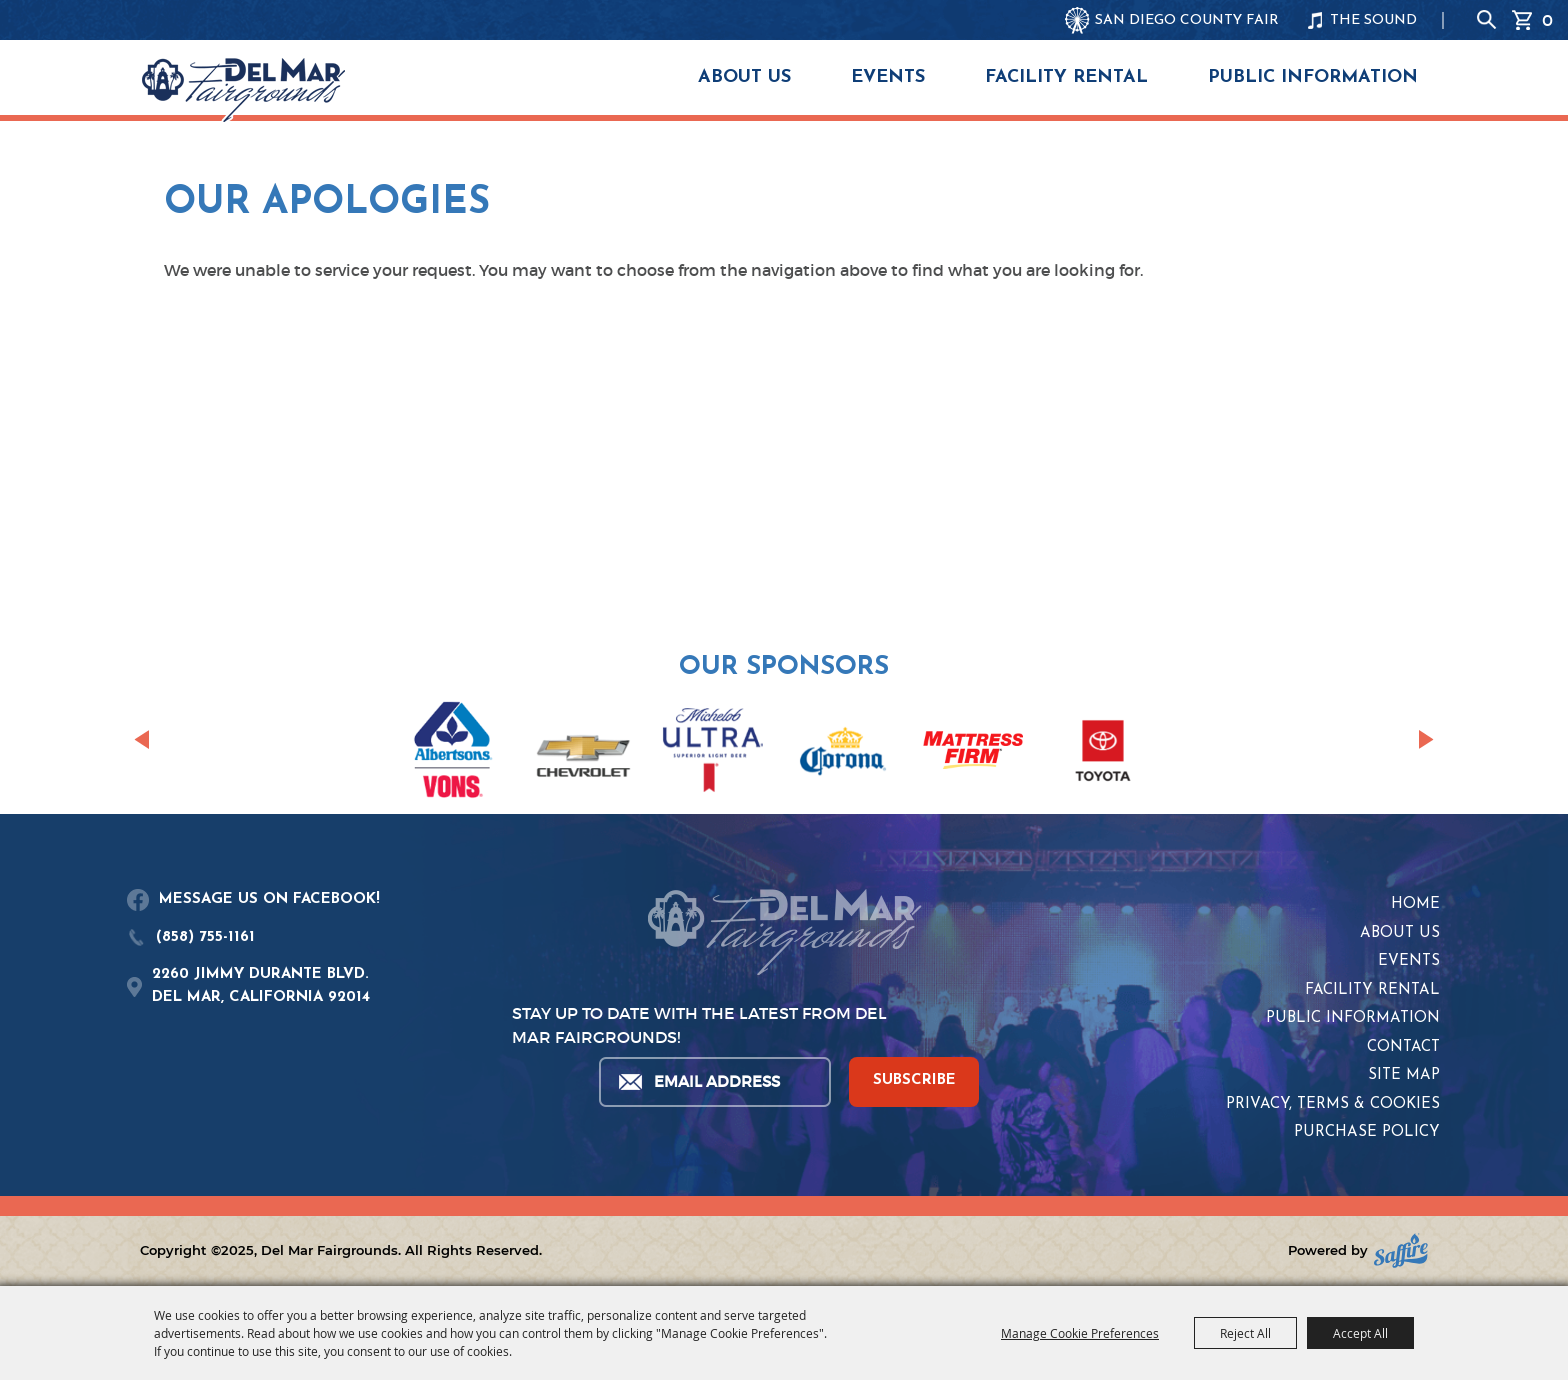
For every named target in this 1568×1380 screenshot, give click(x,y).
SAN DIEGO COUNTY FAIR (1187, 20)
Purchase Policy (1367, 1132)
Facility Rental (1066, 77)
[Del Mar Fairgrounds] (243, 90)
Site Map (1404, 1075)
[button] (141, 740)
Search (1487, 20)
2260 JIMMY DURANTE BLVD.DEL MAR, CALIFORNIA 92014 (261, 986)
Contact (1403, 1047)
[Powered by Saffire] (1401, 1250)
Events (888, 77)
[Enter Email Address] (714, 1082)
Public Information (1313, 77)
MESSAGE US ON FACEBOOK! (269, 899)
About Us (744, 77)
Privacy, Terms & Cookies (1333, 1104)
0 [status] (1547, 20)
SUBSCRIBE (914, 1080)
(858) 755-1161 (205, 937)
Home (1415, 904)
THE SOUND (1373, 20)
